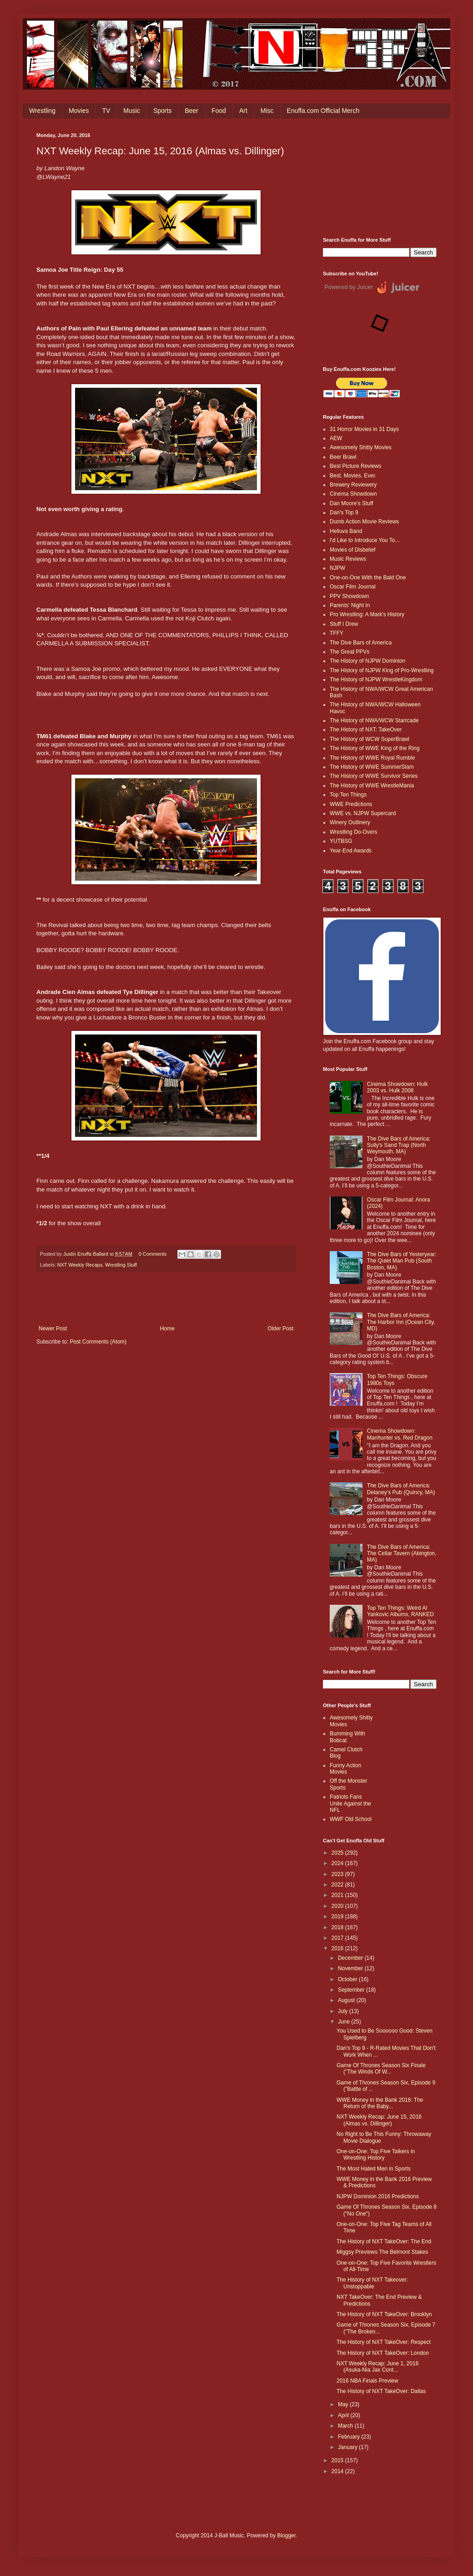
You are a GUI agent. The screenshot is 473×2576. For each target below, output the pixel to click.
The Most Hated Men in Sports (374, 2168)
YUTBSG (341, 841)
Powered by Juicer (348, 287)
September (352, 1990)
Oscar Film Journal (353, 586)
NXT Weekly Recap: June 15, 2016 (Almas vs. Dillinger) (379, 2120)
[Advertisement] (380, 177)
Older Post (280, 1328)
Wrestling (42, 110)
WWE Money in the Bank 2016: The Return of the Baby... (380, 2103)
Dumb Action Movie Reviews (364, 521)
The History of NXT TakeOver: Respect (384, 2342)
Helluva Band (346, 531)
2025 (338, 1853)
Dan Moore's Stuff (351, 503)
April (344, 2415)
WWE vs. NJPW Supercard (363, 813)
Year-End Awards (351, 850)
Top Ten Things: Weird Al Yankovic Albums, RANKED (400, 1611)
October (348, 1979)
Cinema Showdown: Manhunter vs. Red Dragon (400, 1434)
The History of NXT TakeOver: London (383, 2353)
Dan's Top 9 (344, 512)
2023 (338, 1874)
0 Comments (152, 1254)
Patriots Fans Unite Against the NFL (350, 1803)
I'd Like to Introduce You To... (365, 540)
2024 (338, 1863)
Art (243, 110)
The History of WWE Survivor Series (374, 776)
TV (106, 110)
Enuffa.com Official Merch (323, 110)
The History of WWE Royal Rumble (372, 758)
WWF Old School (351, 1819)
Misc (267, 110)
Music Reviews (348, 559)
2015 (338, 2460)
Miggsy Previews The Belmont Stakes (382, 2252)
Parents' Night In (350, 605)
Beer (191, 110)
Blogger (286, 2535)
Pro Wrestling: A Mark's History (367, 614)
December (351, 1958)
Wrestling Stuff (121, 1265)
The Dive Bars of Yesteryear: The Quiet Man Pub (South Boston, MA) (402, 1261)
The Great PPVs (349, 652)
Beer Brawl (343, 457)
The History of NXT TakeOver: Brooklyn (384, 2314)
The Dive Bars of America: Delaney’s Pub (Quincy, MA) (401, 1488)
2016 (338, 1948)
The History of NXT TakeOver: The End (384, 2241)
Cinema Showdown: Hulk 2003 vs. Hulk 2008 (397, 1087)
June (344, 2021)
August (347, 2000)
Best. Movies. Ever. (353, 475)
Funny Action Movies (345, 1768)
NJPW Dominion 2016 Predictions (378, 2196)
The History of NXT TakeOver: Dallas (381, 2391)
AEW (336, 438)
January (348, 2447)
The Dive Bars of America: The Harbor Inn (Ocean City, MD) (401, 1322)
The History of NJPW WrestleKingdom (376, 679)
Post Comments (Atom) (98, 1342)
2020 (338, 1906)
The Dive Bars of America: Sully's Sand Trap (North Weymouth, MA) (398, 1145)
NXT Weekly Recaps (79, 1265)
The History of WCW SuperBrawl (369, 739)
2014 (338, 2471)
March (346, 2426)
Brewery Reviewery (353, 485)
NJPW (337, 568)
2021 (338, 1895)
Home (167, 1328)
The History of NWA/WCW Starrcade (374, 720)
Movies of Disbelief (353, 550)
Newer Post (53, 1328)
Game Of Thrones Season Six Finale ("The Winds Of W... (381, 2068)
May (344, 2404)
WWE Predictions (351, 804)
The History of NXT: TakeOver (366, 729)
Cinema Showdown (353, 494)
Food (218, 110)
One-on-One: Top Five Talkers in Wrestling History (376, 2154)
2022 (338, 1884)
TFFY (336, 633)
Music (131, 110)
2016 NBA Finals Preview (367, 2381)
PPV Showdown (349, 596)
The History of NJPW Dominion (367, 661)
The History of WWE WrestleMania (372, 785)
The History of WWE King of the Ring (374, 748)
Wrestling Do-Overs (353, 832)
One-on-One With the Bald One (368, 577)
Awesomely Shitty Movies (361, 447)
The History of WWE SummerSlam (372, 767)
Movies (79, 110)
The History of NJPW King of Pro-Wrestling (382, 670)
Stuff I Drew (344, 624)
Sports (162, 110)
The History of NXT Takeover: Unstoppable (372, 2283)
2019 (338, 1916)
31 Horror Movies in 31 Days (364, 429)
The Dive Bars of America (361, 642)
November (351, 1968)
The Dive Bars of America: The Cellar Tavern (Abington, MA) (402, 1553)
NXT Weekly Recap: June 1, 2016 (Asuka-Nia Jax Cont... (377, 2366)
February (349, 2437)
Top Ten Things (348, 794)
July (343, 2011)
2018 (338, 1927)
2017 (338, 1938)
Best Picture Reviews (355, 466)
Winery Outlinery (350, 822)
